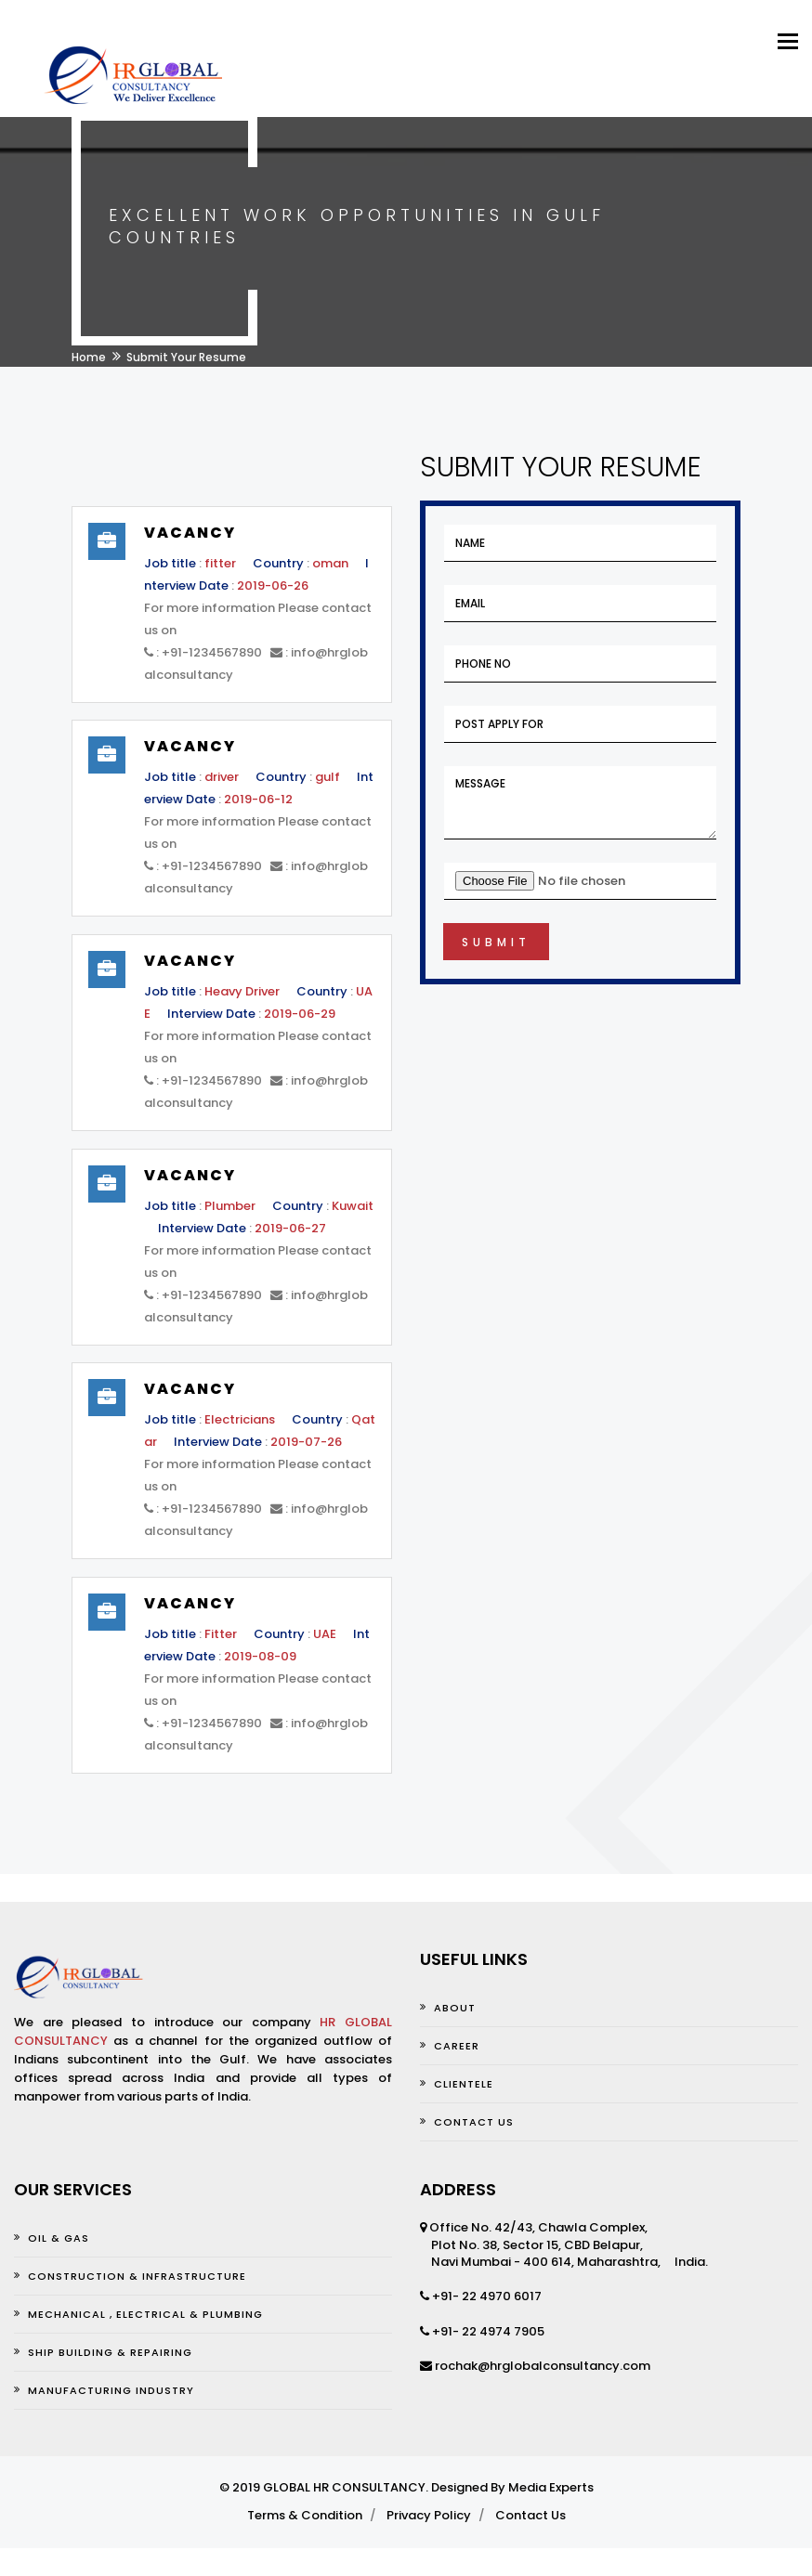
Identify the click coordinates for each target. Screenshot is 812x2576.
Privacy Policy (428, 2515)
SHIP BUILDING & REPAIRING (110, 2352)
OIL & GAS (58, 2238)
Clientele (463, 2083)
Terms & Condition (304, 2515)
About (455, 2007)
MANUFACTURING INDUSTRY (111, 2390)
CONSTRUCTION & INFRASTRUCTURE (137, 2276)
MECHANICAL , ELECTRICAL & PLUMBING (145, 2314)
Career (456, 2045)
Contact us (474, 2121)
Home (89, 357)
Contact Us (530, 2515)
